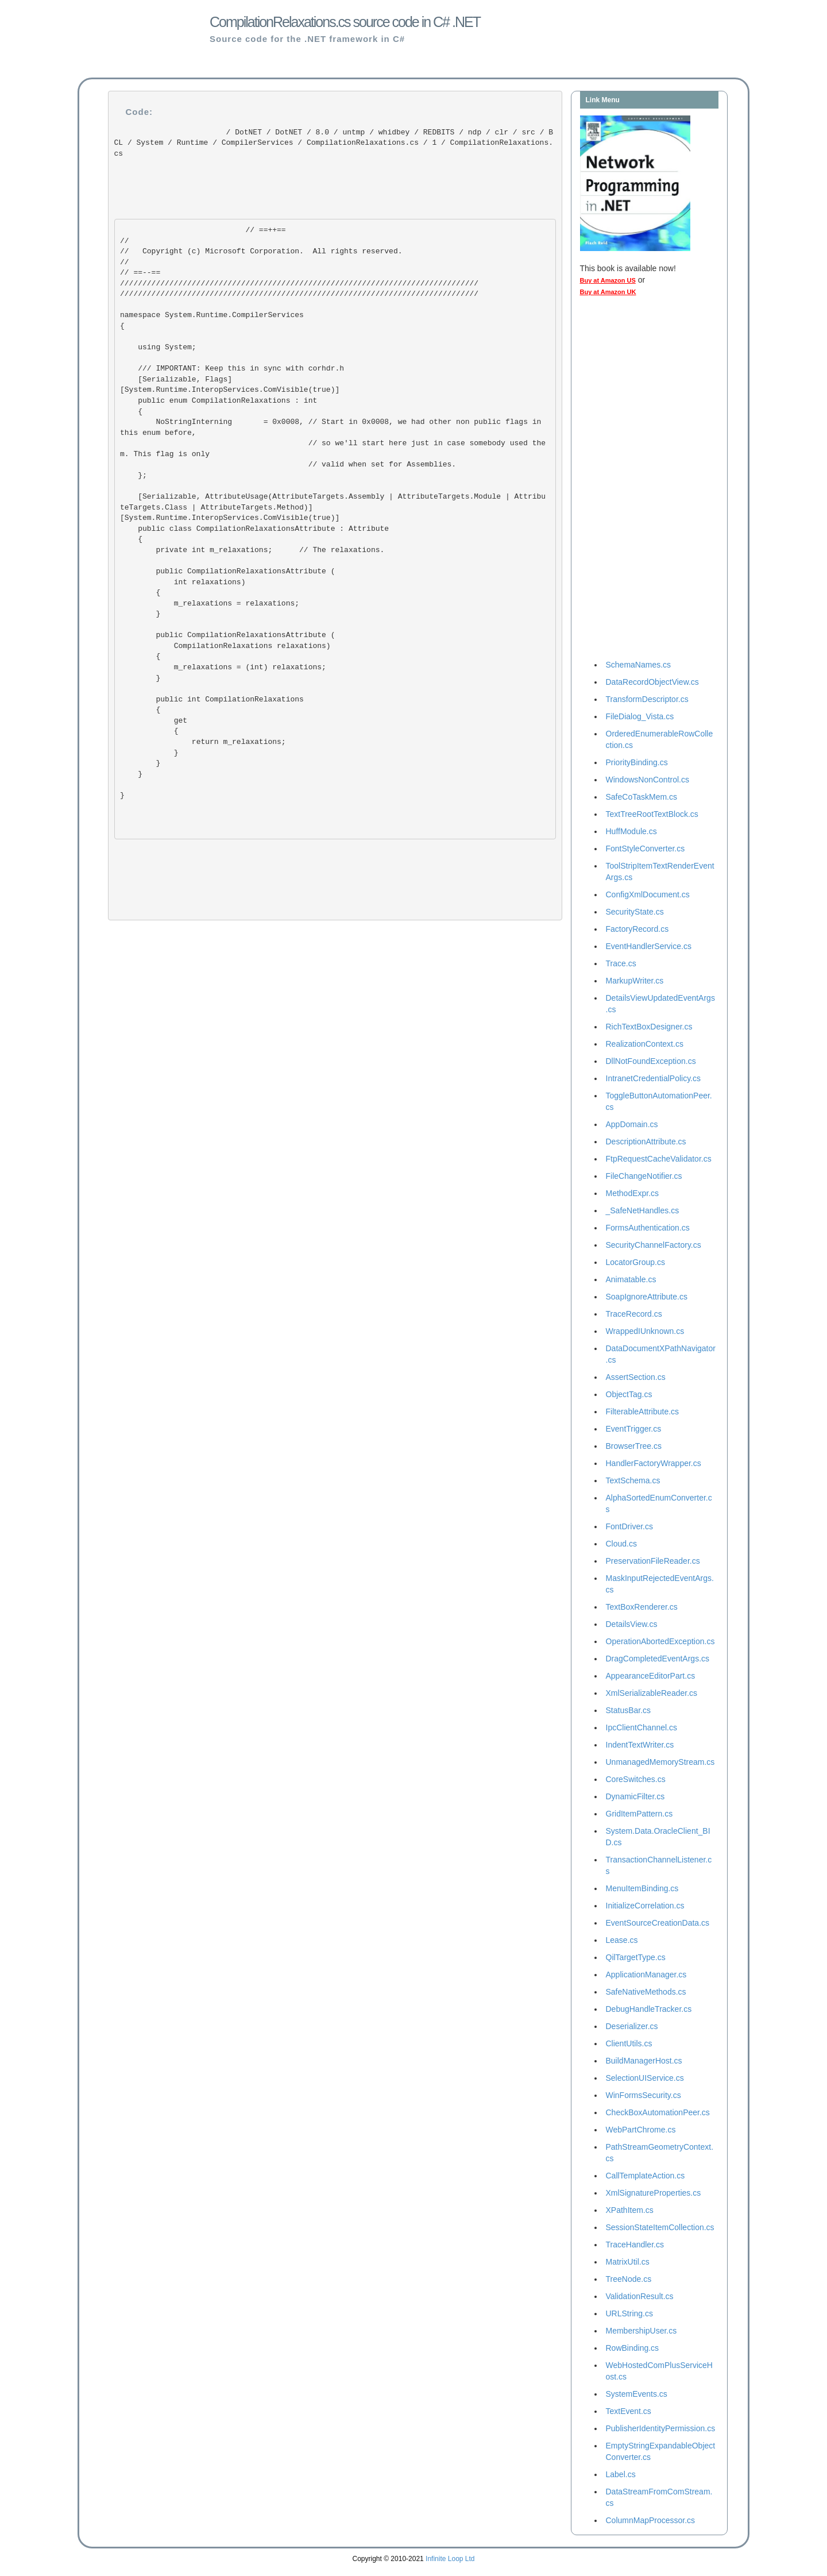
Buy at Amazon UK (608, 291)
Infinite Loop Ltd (450, 2559)
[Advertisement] (626, 480)
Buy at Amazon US (608, 280)
